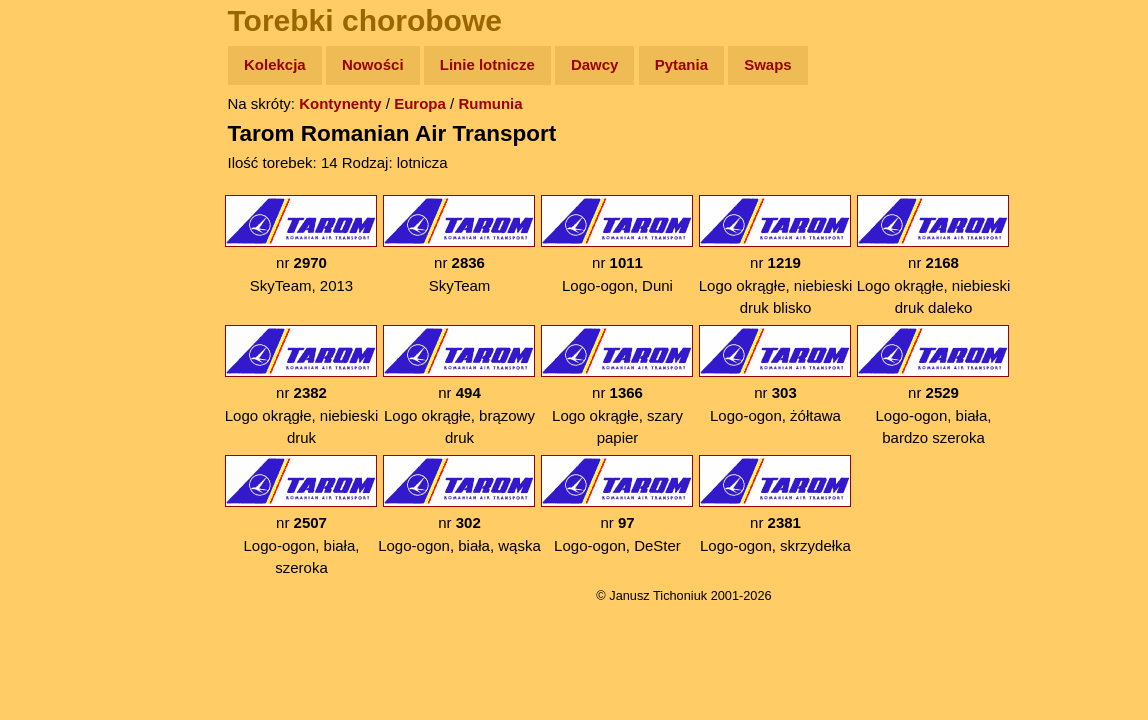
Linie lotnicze (487, 64)
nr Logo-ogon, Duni (617, 244)
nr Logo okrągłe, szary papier (617, 385)
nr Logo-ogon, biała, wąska (459, 504)
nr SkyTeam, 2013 (301, 244)
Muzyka (60, 296)
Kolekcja (275, 64)
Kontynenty (340, 103)
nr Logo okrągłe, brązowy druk (459, 385)
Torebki (60, 412)
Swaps (768, 64)
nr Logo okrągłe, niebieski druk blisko (775, 255)
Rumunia (490, 103)
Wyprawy (66, 142)
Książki (59, 258)
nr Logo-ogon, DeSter (617, 504)
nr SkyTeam (459, 244)
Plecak (57, 335)
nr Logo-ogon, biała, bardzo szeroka (933, 385)
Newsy (57, 219)
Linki (51, 373)
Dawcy (595, 64)
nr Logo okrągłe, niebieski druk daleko (933, 255)
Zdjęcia (59, 181)
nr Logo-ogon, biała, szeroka (301, 515)
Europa (420, 103)
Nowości (373, 64)
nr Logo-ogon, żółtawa (775, 374)
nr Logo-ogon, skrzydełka (775, 504)
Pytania (681, 64)
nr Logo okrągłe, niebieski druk (301, 385)
